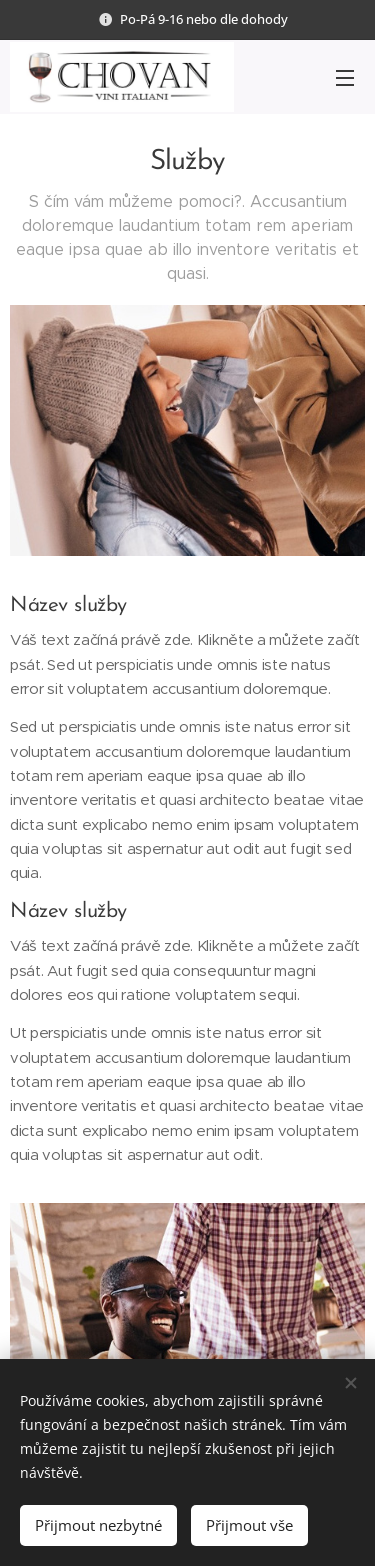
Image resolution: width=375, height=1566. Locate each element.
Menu (345, 78)
